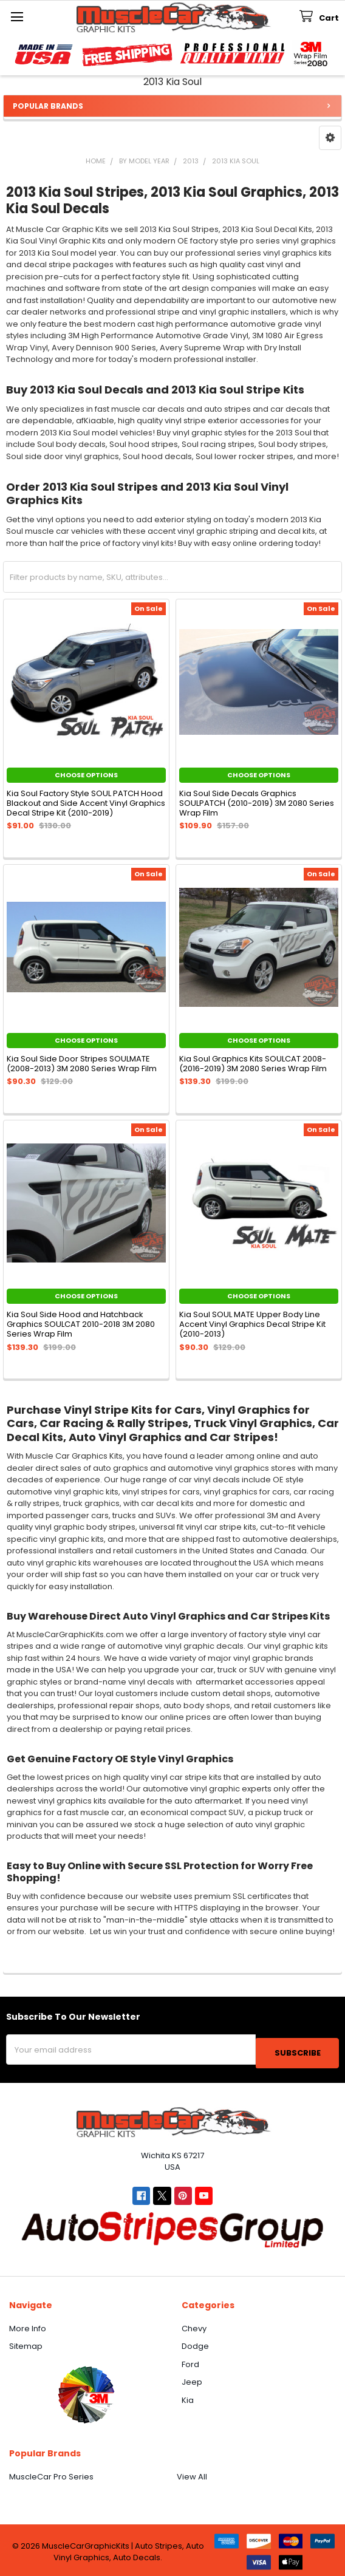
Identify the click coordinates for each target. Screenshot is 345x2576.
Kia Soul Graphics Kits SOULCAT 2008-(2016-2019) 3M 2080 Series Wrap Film (253, 1063)
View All (192, 2473)
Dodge (195, 2343)
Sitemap (26, 2343)
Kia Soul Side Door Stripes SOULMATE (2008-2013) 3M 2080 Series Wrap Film (82, 1063)
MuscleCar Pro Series (51, 2473)
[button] (330, 138)
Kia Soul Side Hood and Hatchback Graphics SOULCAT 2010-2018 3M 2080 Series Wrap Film (81, 1324)
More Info (27, 2325)
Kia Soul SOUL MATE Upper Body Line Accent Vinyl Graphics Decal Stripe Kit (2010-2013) (252, 1324)
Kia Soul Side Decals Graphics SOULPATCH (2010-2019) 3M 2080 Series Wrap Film (256, 803)
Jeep (192, 2379)
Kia (188, 2396)
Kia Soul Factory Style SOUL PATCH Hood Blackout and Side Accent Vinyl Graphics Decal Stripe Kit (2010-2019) (86, 803)
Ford (190, 2360)
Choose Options (86, 775)
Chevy (194, 2325)
